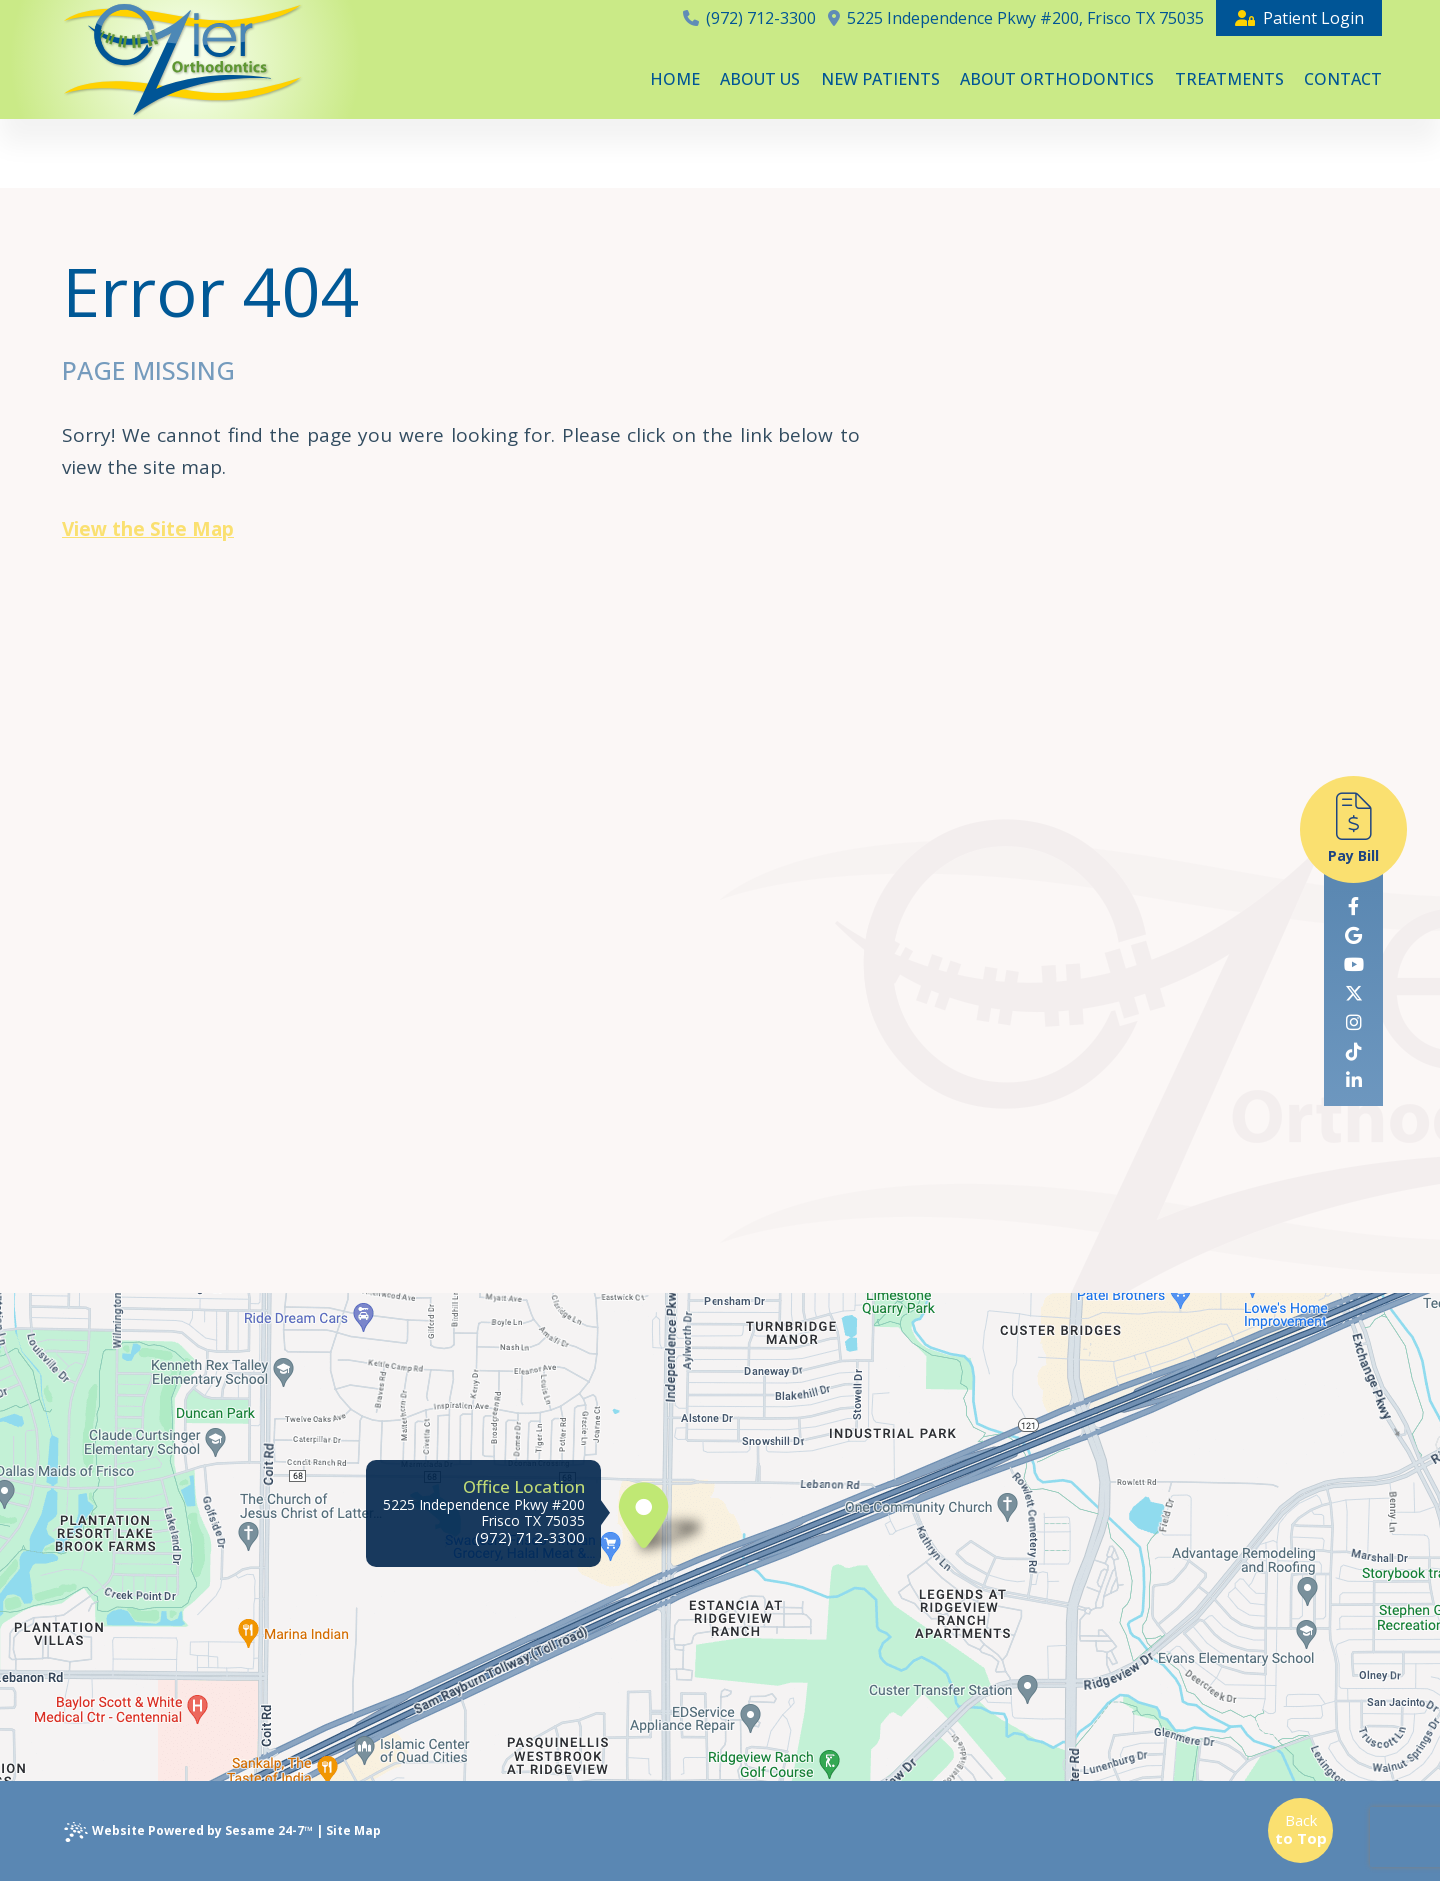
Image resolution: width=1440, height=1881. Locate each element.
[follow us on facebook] (1353, 906)
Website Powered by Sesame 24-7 (188, 1832)
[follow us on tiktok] (1353, 1051)
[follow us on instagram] (1353, 1022)
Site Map (353, 1830)
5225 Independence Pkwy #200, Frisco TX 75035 (1016, 18)
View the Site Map (148, 529)
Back (1301, 1829)
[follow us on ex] (1353, 993)
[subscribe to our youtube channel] (1353, 964)
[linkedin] (1353, 1080)
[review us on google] (1353, 935)
